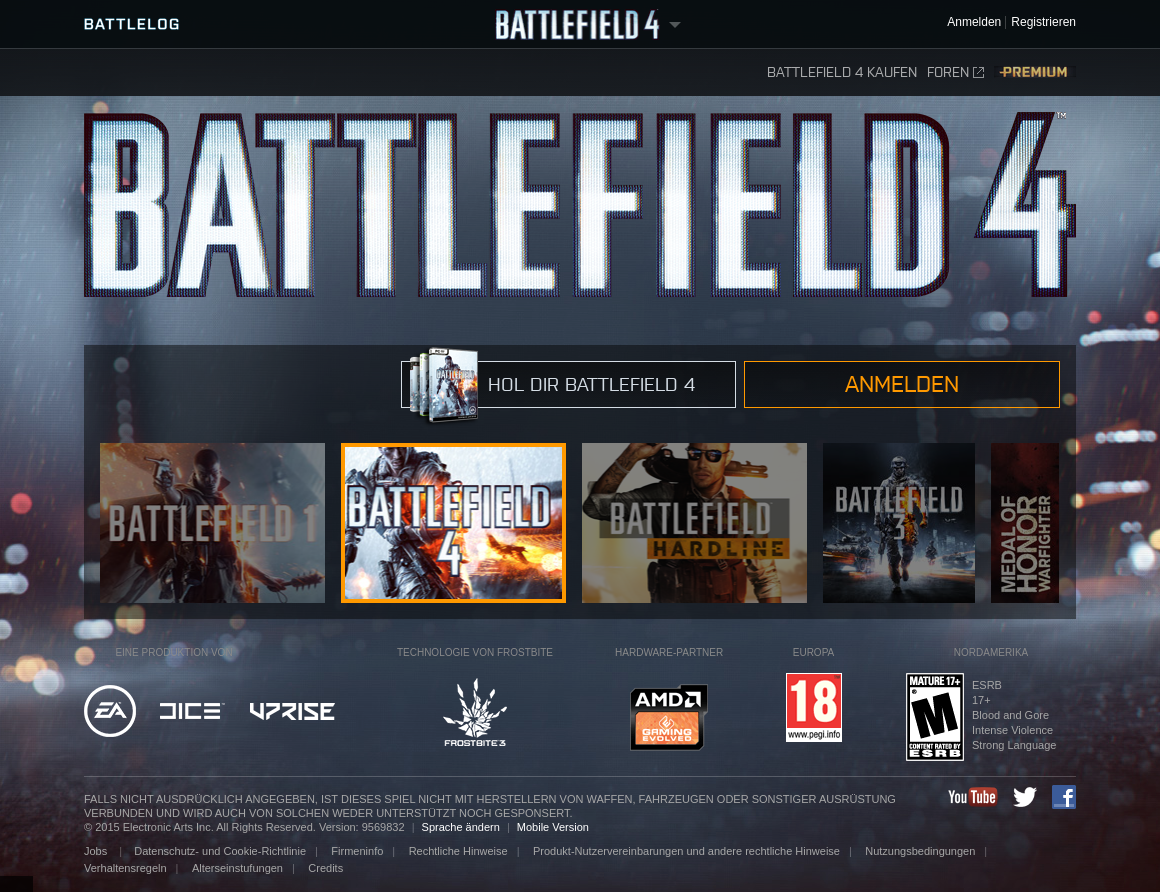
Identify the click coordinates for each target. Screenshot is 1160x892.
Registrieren (1043, 22)
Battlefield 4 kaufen (842, 72)
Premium (1035, 72)
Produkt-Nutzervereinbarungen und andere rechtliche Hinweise (686, 851)
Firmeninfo (357, 851)
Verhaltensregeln (125, 868)
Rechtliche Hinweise (458, 851)
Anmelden (902, 384)
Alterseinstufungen (237, 868)
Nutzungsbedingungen (920, 851)
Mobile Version (553, 827)
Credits (325, 868)
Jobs (97, 851)
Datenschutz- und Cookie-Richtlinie (220, 851)
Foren (955, 72)
